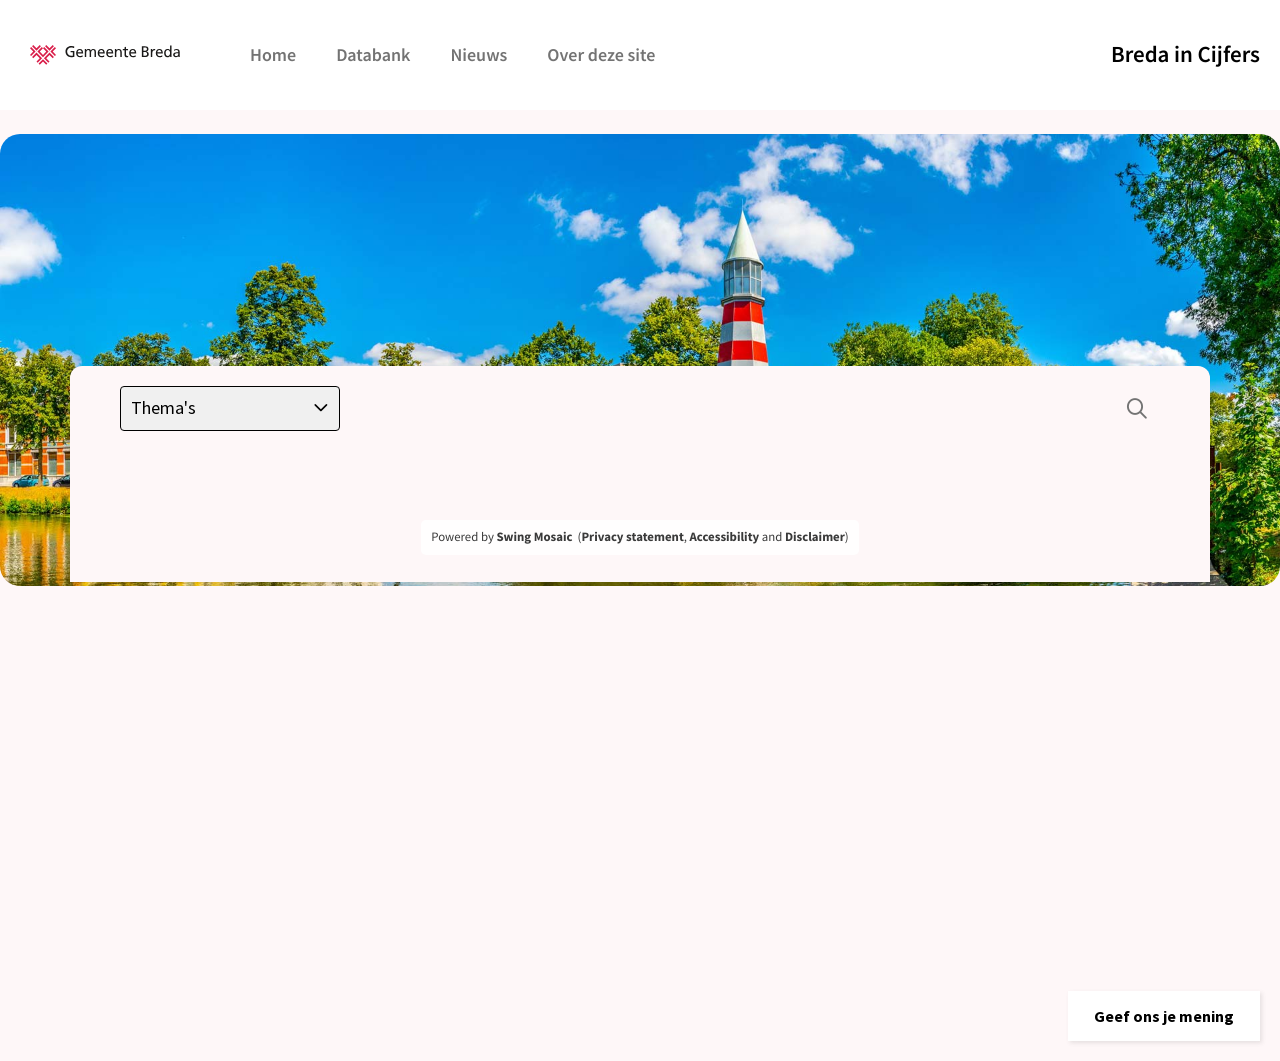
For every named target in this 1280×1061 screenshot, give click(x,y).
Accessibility (725, 537)
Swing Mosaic (534, 537)
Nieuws (478, 54)
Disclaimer (815, 537)
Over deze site (601, 54)
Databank (373, 54)
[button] (1164, 1016)
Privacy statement (632, 537)
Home (273, 54)
